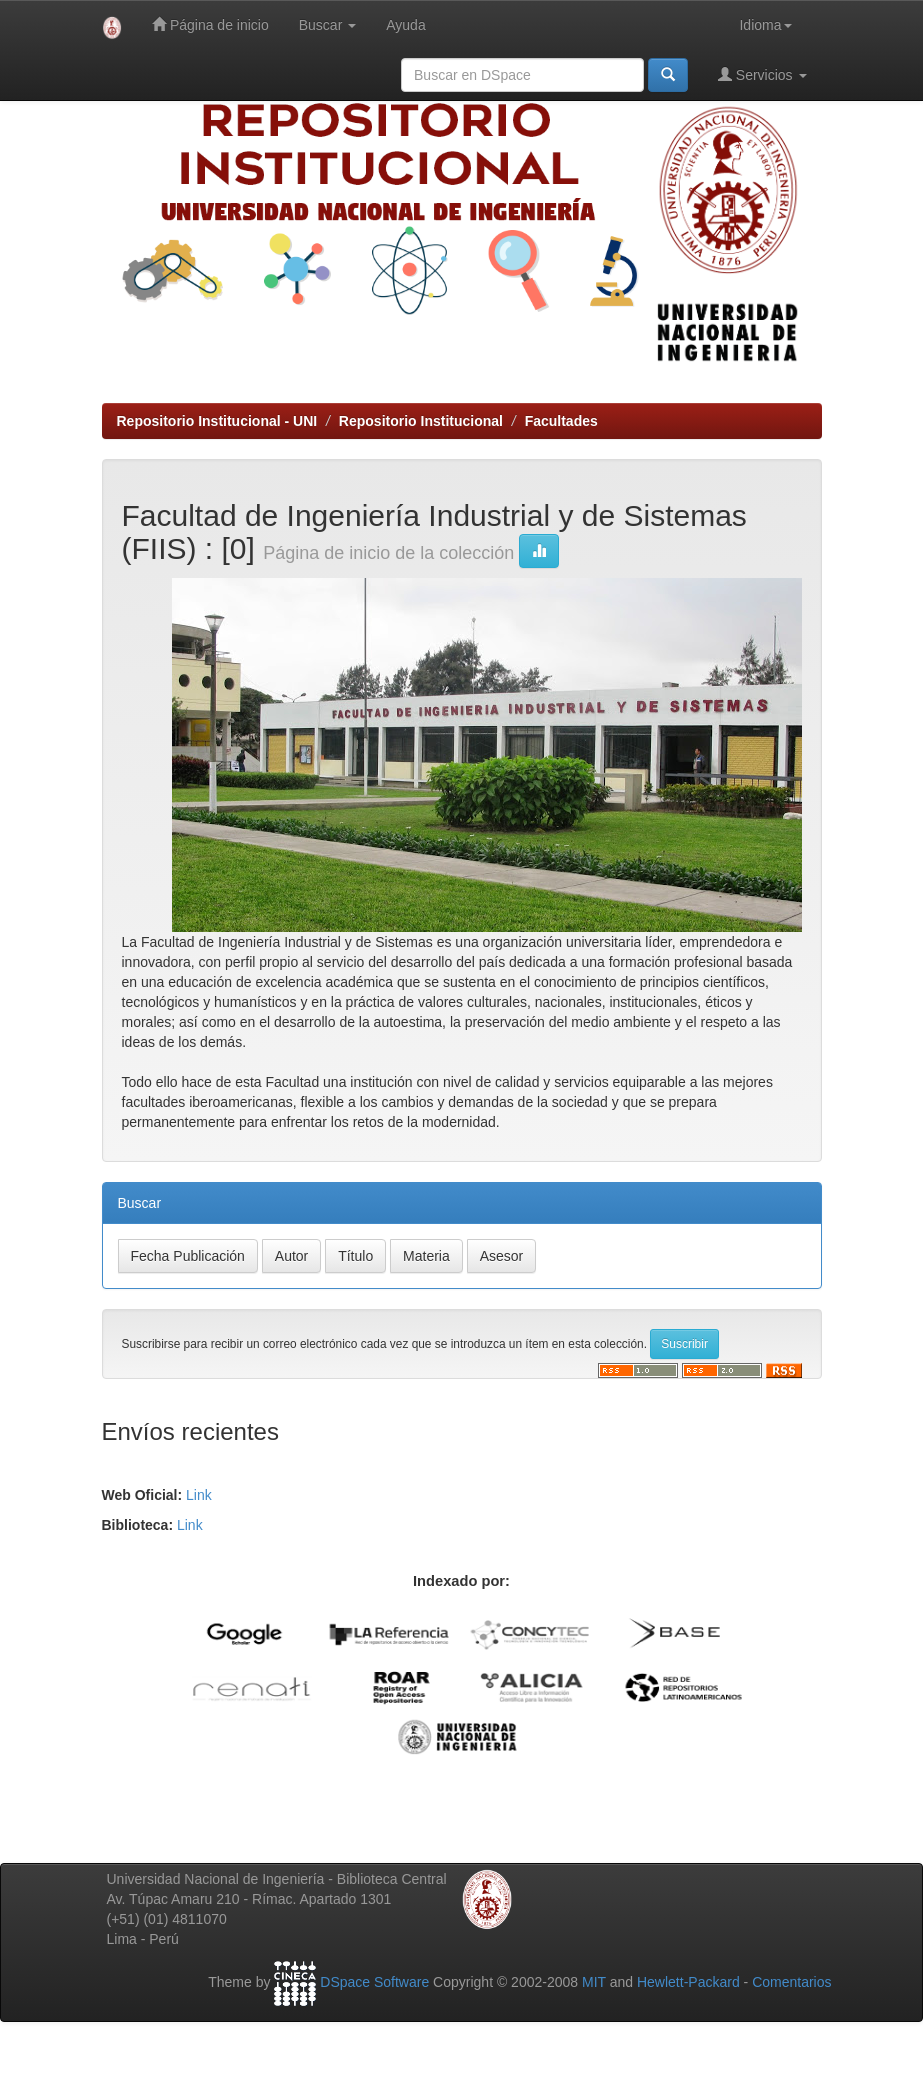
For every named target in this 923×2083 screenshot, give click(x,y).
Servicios (762, 74)
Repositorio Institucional (421, 421)
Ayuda (405, 25)
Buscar (327, 25)
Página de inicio (210, 24)
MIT (594, 1983)
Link (199, 1495)
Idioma (765, 25)
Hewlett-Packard (688, 1983)
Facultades (561, 421)
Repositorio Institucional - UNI (217, 421)
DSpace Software (374, 1983)
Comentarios (791, 1983)
